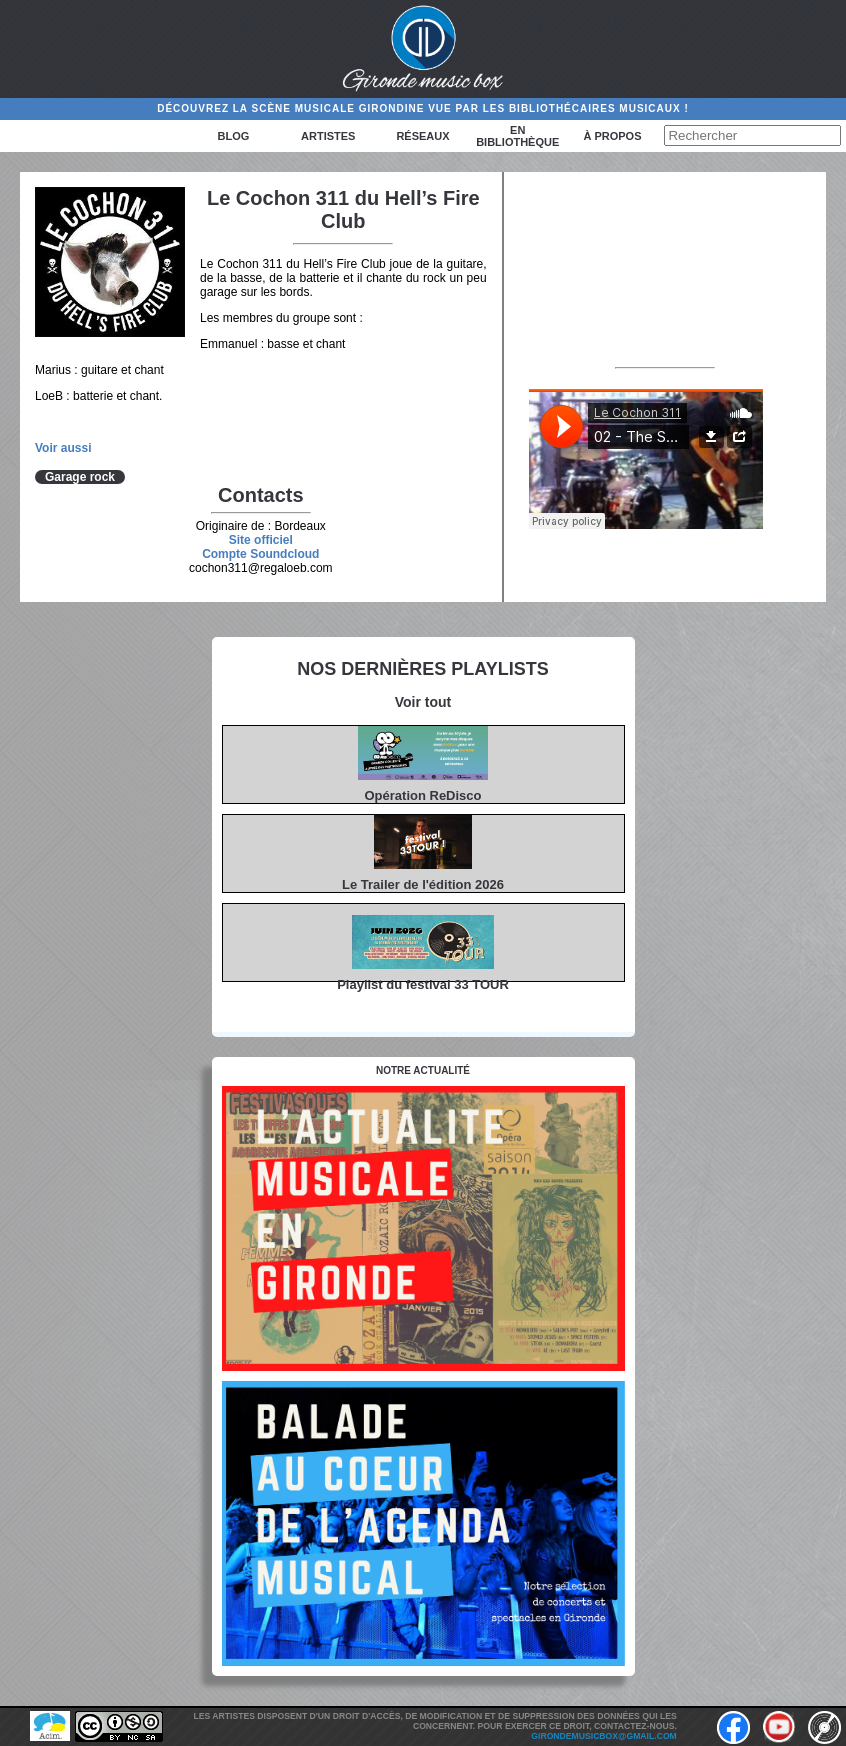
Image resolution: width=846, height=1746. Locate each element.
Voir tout (423, 702)
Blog (234, 136)
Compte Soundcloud (260, 554)
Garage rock (80, 477)
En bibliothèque (517, 136)
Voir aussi (63, 448)
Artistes (328, 136)
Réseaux (422, 136)
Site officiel (261, 540)
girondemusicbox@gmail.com (603, 1736)
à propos (612, 136)
